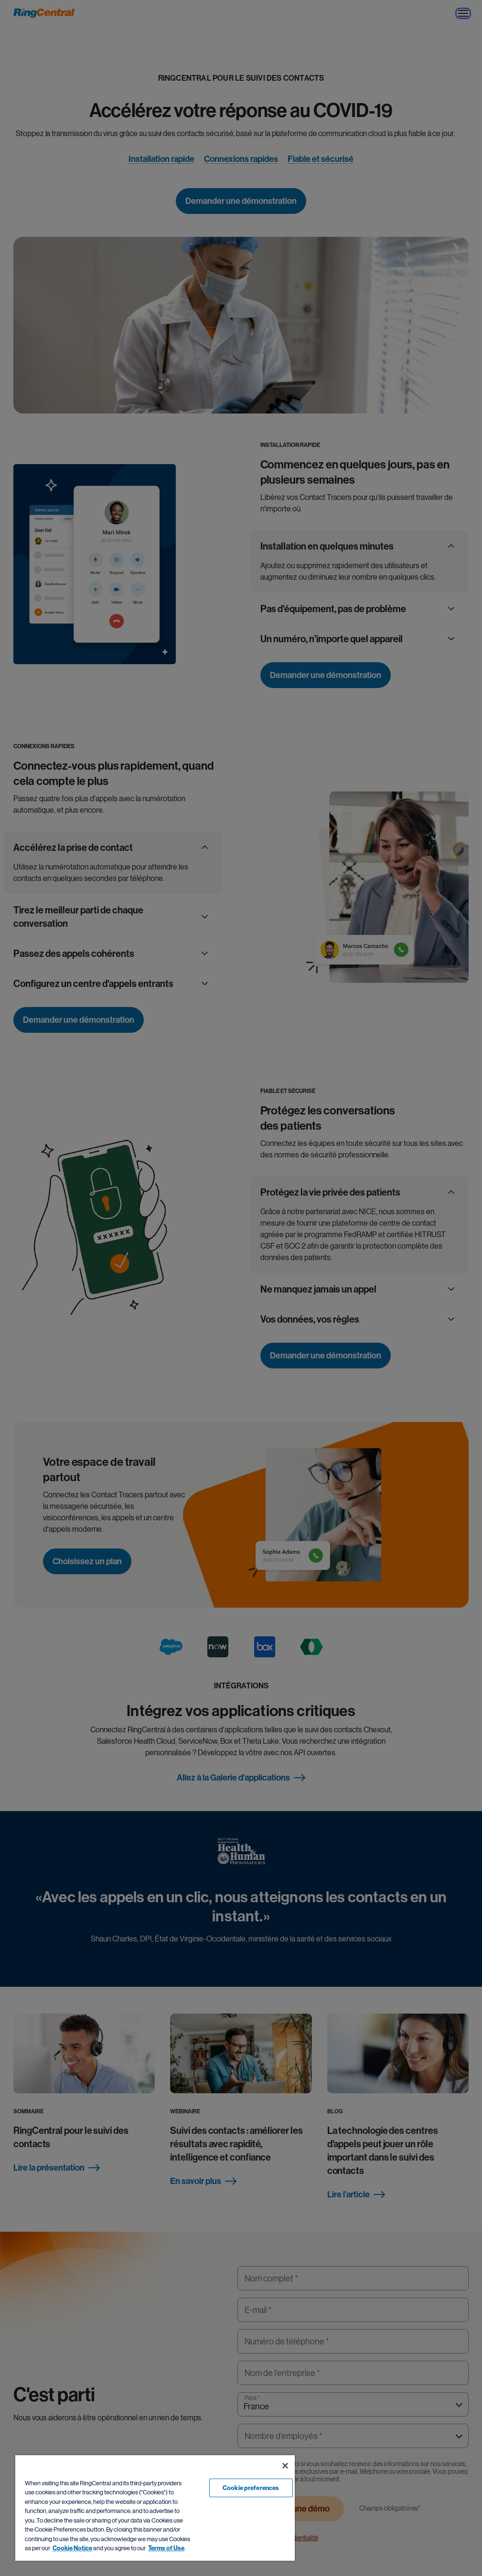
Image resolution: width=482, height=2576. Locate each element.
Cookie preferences (251, 2487)
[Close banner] (285, 2466)
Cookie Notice (72, 2548)
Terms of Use (166, 2548)
